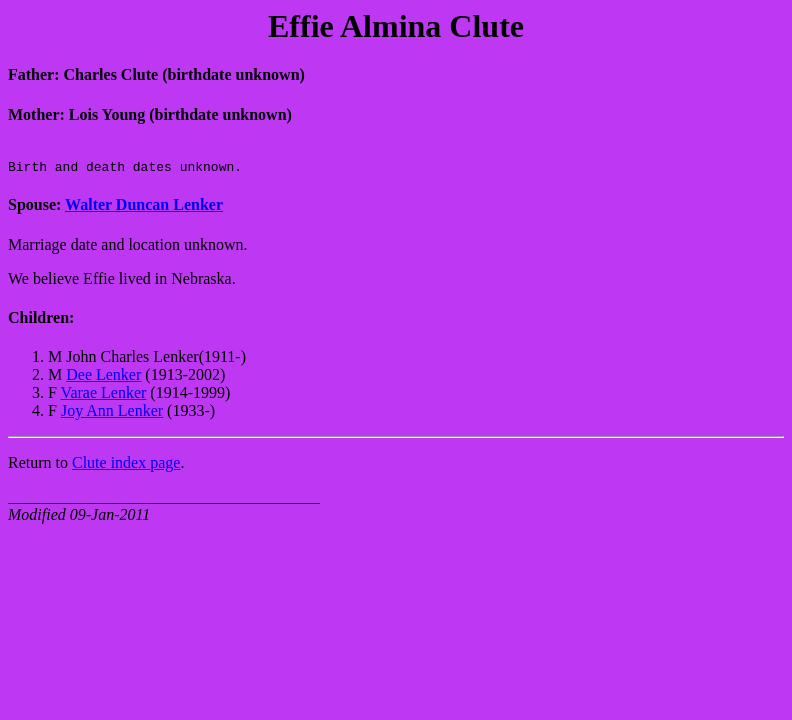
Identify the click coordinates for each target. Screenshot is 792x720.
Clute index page (126, 468)
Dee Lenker (103, 380)
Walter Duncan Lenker (144, 210)
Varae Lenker (104, 398)
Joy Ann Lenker (112, 416)
